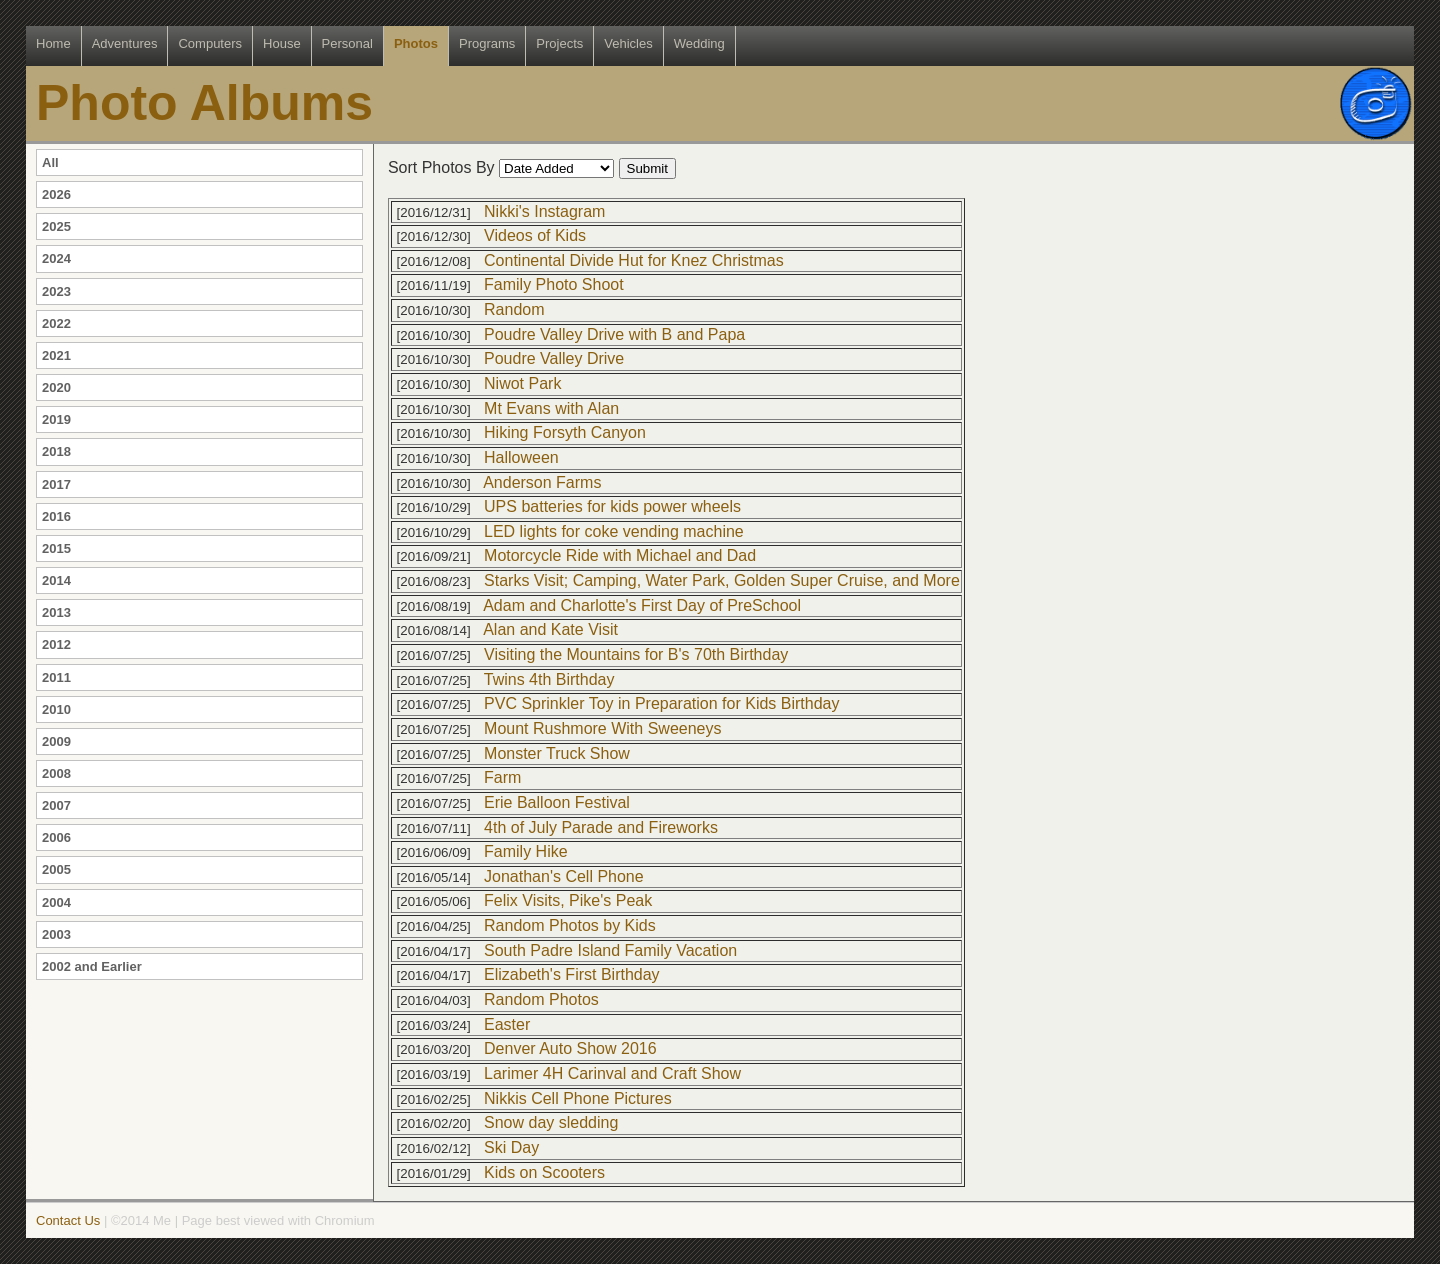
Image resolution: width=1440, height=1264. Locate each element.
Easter (507, 1024)
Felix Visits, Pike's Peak (568, 900)
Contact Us (68, 1220)
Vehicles (628, 43)
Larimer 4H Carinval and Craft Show (612, 1073)
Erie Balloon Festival (557, 802)
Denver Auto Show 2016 (570, 1048)
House (282, 43)
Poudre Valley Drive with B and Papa (614, 334)
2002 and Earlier (92, 966)
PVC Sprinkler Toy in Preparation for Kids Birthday (661, 703)
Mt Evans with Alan (551, 408)
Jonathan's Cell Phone (564, 876)
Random (514, 309)
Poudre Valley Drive (554, 358)
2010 (56, 709)
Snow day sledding (551, 1122)
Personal (347, 43)
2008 (56, 773)
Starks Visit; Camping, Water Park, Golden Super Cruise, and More (722, 580)
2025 (56, 226)
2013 (56, 612)
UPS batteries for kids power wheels (612, 506)
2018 (56, 451)
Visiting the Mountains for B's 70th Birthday (636, 654)
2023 (56, 291)
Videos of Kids (535, 235)
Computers (210, 43)
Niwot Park (522, 383)
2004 (56, 902)
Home (53, 43)
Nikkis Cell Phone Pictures (578, 1098)
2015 (56, 548)
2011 (56, 677)
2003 (56, 934)
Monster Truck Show (557, 753)
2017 (56, 484)
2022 (56, 323)
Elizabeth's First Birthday (572, 974)
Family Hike (526, 851)
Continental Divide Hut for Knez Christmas (634, 260)
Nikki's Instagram (544, 211)
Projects (559, 43)
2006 (56, 837)
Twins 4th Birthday (549, 679)
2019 (56, 419)
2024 (56, 258)
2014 (56, 580)
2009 (56, 741)
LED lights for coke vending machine (614, 531)
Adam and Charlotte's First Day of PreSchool (642, 605)
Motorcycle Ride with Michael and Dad (620, 555)
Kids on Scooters (544, 1172)
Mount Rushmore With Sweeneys (602, 728)
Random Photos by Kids (570, 925)
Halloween (521, 457)
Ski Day (511, 1147)
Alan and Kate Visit (550, 629)
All (50, 162)
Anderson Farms (542, 482)
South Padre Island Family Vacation (610, 950)
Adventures (125, 43)
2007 (56, 805)
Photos (416, 43)
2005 (56, 869)
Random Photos (541, 999)
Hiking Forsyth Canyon (565, 432)
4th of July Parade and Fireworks (601, 827)
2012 (56, 644)
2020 (56, 387)
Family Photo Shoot (554, 284)
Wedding (699, 43)
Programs (487, 43)
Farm (502, 777)
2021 (56, 355)
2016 (56, 516)
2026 (56, 194)
